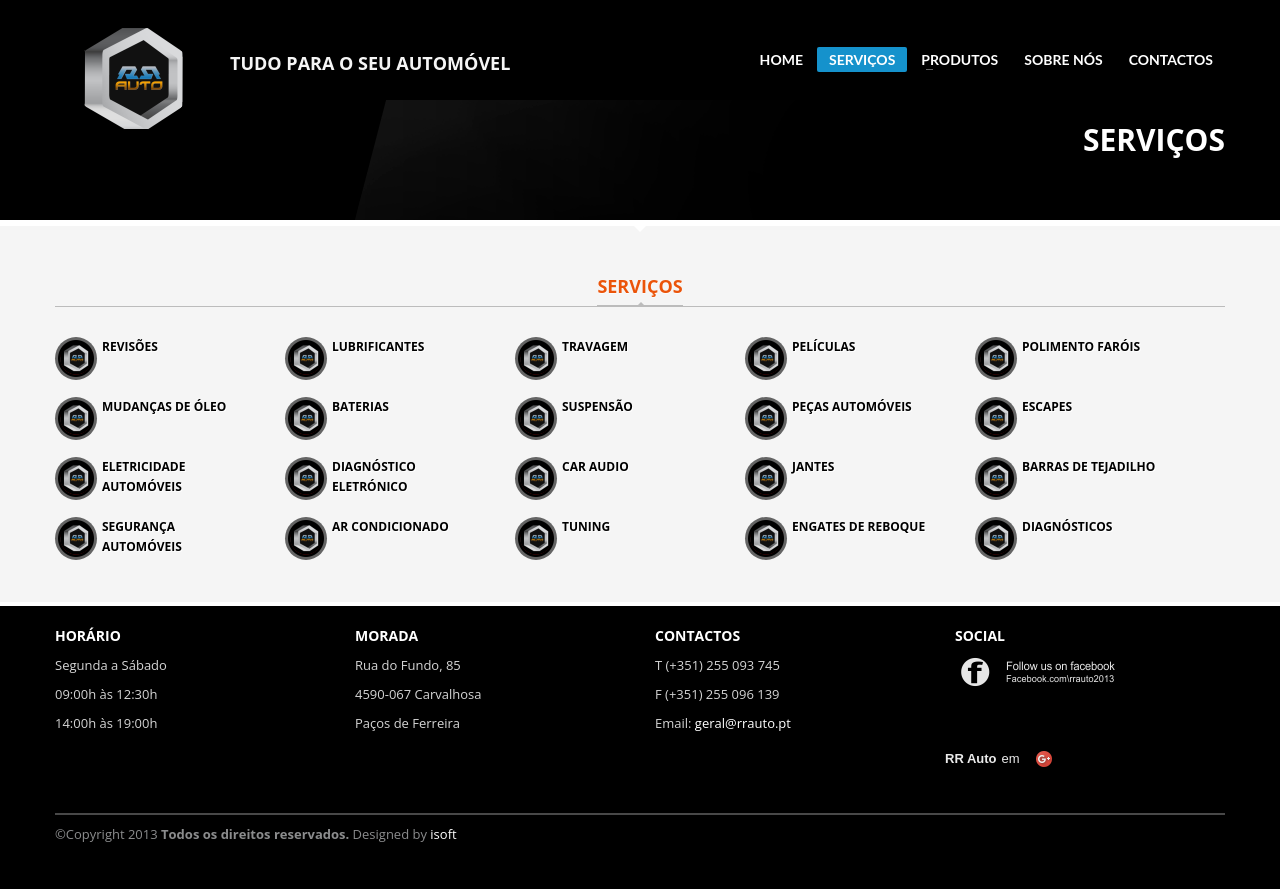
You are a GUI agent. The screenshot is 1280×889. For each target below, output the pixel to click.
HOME (781, 60)
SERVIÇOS (862, 59)
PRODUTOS (953, 60)
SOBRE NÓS (1063, 60)
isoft (443, 834)
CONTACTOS (1171, 60)
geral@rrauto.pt (743, 723)
